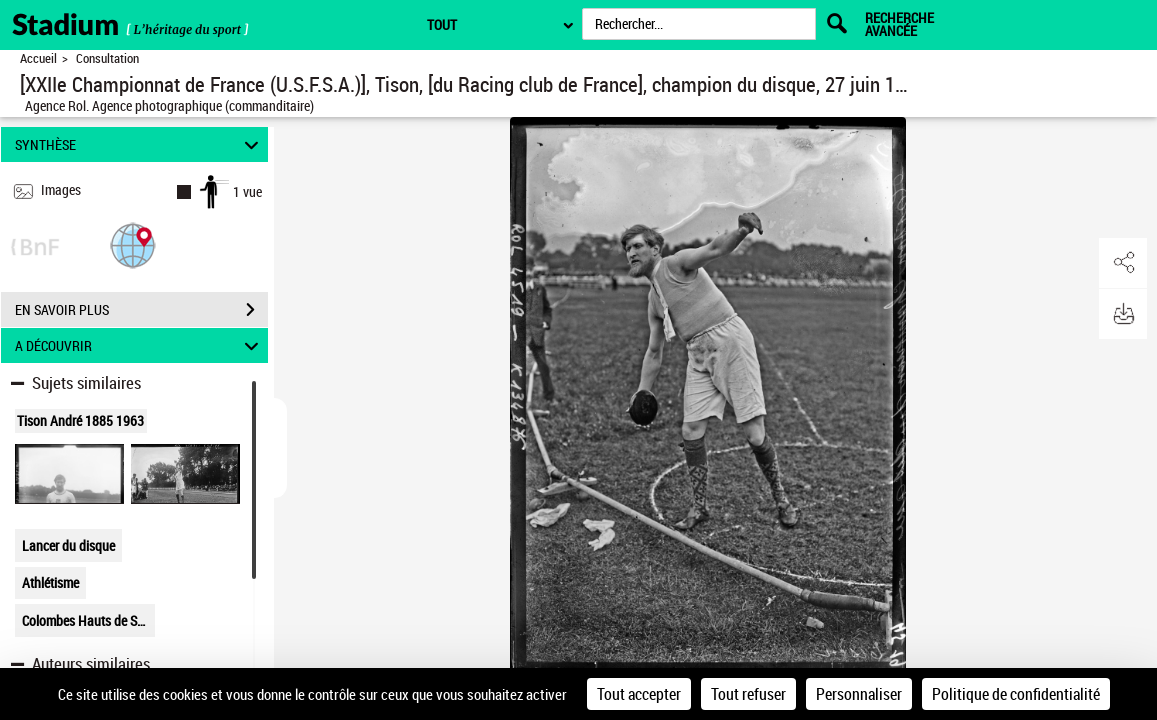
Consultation (107, 58)
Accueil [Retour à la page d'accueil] (38, 58)
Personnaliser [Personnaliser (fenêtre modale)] (859, 694)
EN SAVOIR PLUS (141, 310)
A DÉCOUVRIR (140, 345)
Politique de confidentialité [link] (1016, 694)
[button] (133, 244)
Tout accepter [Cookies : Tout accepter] (639, 694)
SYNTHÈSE (140, 144)
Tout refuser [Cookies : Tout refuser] (748, 694)
